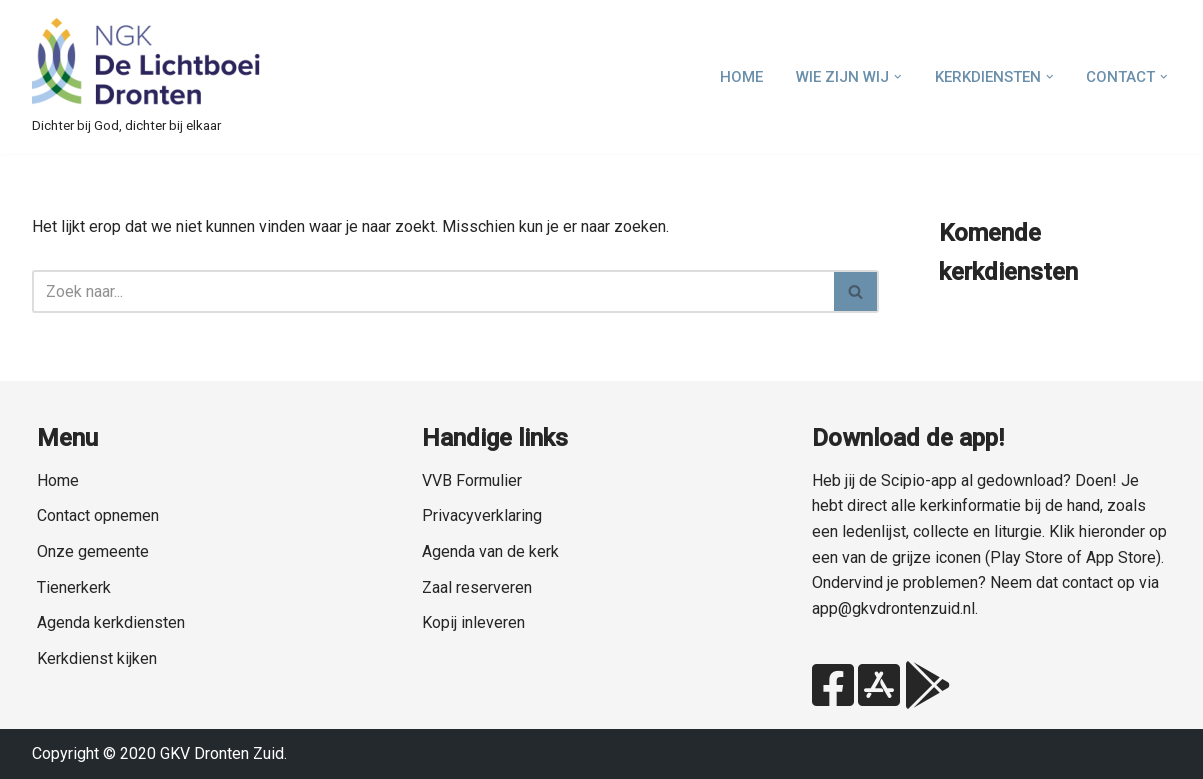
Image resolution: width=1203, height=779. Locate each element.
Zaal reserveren (477, 587)
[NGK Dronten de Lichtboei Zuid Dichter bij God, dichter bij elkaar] (147, 77)
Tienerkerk (74, 587)
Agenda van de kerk (490, 551)
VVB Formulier (472, 480)
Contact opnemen (98, 515)
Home (741, 77)
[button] (898, 77)
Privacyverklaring (482, 515)
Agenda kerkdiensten (111, 622)
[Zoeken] (433, 291)
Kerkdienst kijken (97, 658)
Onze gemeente (93, 551)
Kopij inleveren (473, 622)
